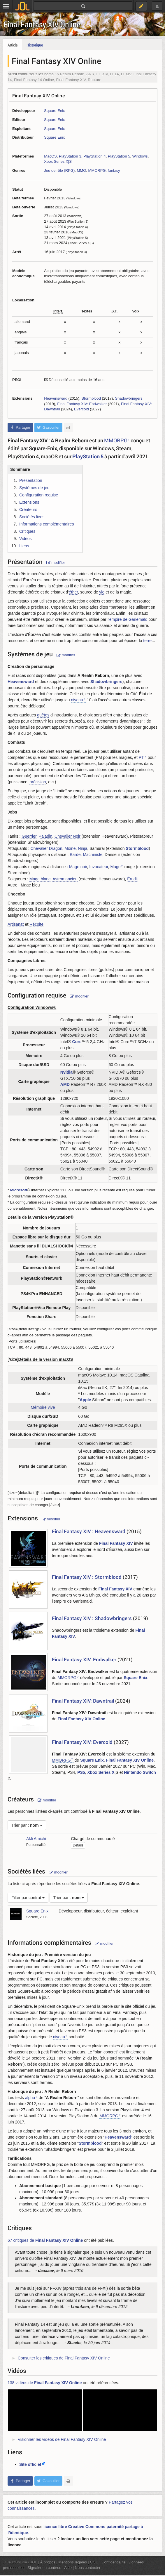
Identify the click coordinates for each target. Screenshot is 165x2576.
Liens (24, 546)
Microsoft (18, 1190)
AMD (65, 1084)
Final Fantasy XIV (116, 1543)
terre (147, 640)
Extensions (29, 502)
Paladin (45, 836)
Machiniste (92, 854)
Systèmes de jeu (34, 487)
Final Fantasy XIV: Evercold (82, 1742)
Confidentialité (113, 2562)
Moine (70, 848)
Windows (140, 156)
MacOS (50, 156)
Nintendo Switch (140, 1772)
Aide (68, 2568)
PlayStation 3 (70, 156)
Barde (75, 854)
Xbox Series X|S (58, 161)
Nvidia (66, 1072)
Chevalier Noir (67, 836)
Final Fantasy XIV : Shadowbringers (92, 1618)
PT (141, 757)
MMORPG (97, 170)
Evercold (81, 409)
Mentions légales (72, 2562)
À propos (47, 2562)
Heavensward (55, 398)
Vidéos (25, 538)
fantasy (114, 170)
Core (77, 1041)
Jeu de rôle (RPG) (59, 170)
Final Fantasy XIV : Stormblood (87, 1577)
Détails (78, 1845)
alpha (30, 2097)
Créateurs (28, 509)
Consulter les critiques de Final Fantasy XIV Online (64, 2358)
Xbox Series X (100, 1772)
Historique (35, 45)
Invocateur (98, 866)
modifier (55, 562)
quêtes (43, 715)
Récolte (36, 924)
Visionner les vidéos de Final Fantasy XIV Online (62, 2439)
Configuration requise (38, 495)
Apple (85, 1399)
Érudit (132, 879)
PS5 (81, 1772)
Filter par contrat (28, 1897)
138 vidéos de (45, 2382)
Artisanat (16, 924)
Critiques (27, 531)
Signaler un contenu (44, 2568)
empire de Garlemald (128, 619)
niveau (77, 700)
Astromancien (65, 879)
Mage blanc (39, 879)
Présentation (30, 480)
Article (12, 45)
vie (101, 592)
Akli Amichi (36, 1838)
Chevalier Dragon (46, 848)
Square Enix (54, 110)
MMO (81, 170)
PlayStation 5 (119, 156)
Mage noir (78, 866)
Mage (115, 866)
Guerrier (29, 836)
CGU (94, 2562)
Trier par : (26, 1825)
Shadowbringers (128, 398)
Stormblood (91, 398)
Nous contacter (88, 2568)
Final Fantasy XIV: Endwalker (82, 404)
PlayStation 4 (94, 156)
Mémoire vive (43, 1407)
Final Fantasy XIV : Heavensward (88, 1531)
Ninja (82, 848)
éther (73, 592)
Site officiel (30, 2464)
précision (37, 782)
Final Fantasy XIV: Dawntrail (83, 1700)
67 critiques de (45, 2240)
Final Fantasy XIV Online (41, 24)
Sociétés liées (31, 516)
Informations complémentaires (46, 524)
